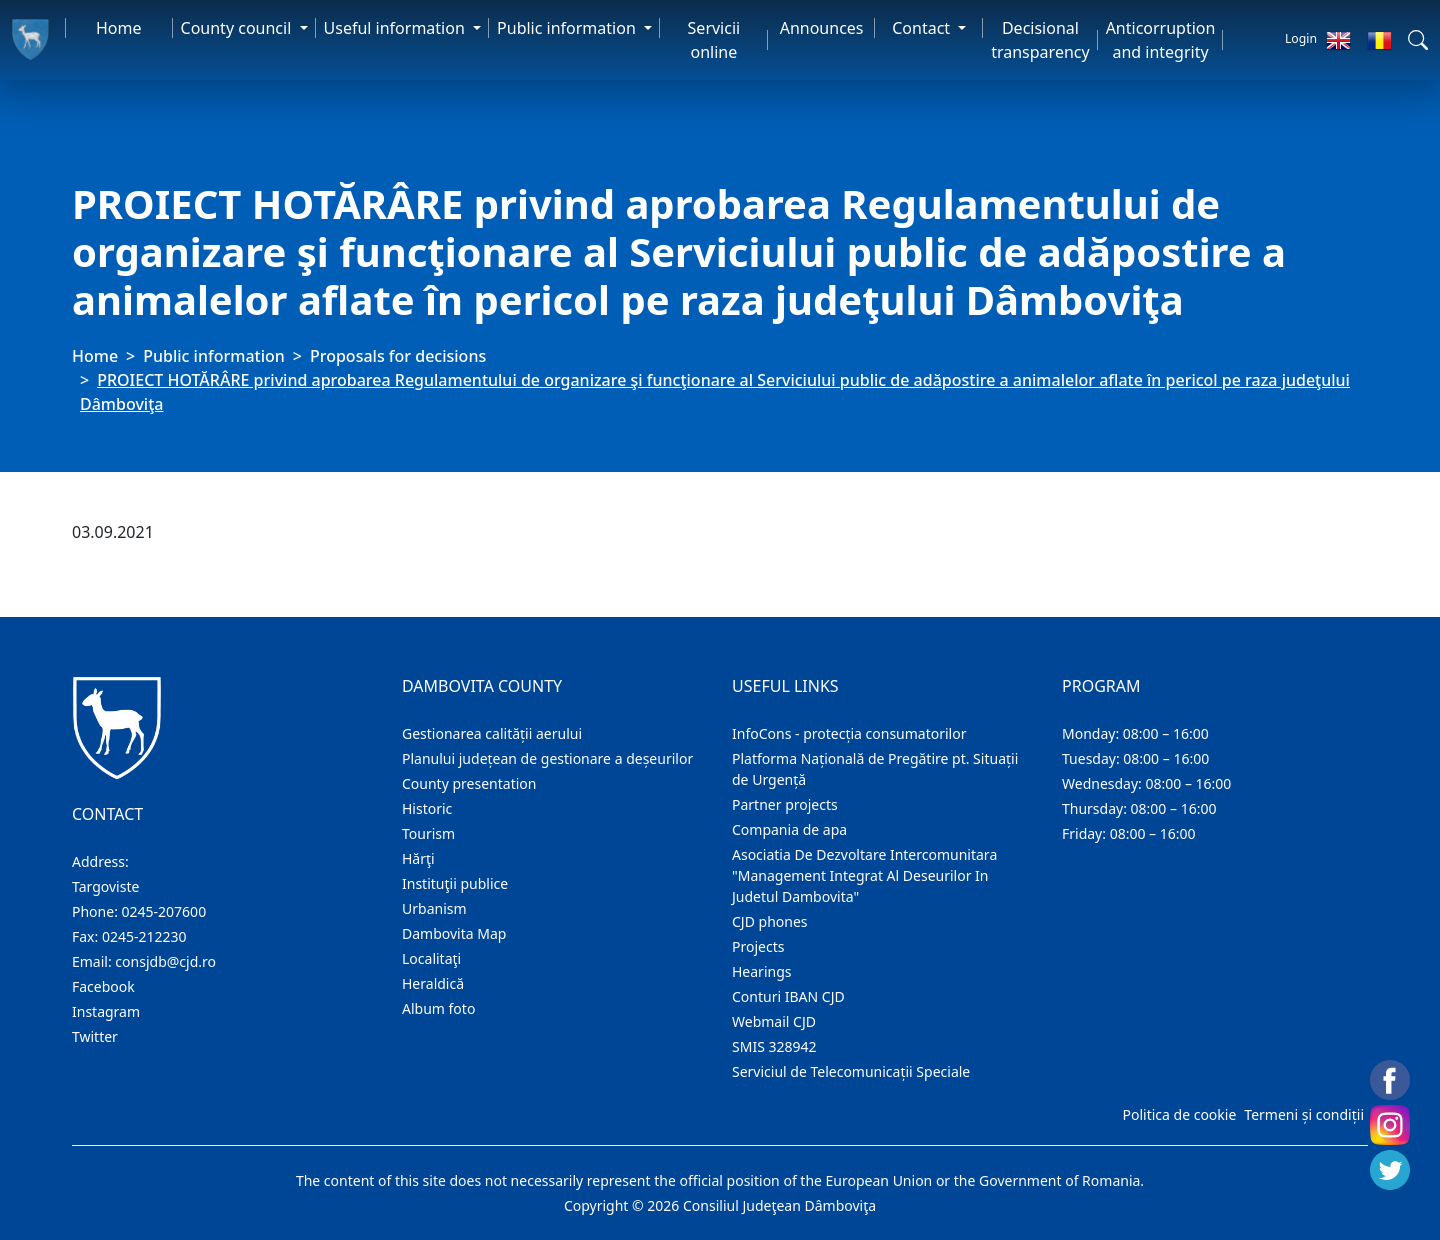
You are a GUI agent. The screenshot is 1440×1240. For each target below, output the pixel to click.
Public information (214, 356)
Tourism (428, 833)
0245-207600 (164, 911)
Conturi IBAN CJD (788, 996)
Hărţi (418, 858)
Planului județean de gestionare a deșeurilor (547, 758)
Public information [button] (568, 28)
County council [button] (238, 28)
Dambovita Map (454, 933)
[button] (1418, 40)
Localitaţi (431, 958)
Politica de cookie (1179, 1114)
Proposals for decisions (398, 356)
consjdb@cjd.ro (165, 961)
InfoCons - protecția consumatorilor (849, 733)
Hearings (762, 971)
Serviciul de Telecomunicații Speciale (851, 1071)
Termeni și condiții (1304, 1114)
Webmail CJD (774, 1021)
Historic (427, 808)
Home (119, 28)
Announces (822, 28)
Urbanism (434, 908)
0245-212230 (144, 936)
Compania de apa (789, 829)
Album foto (438, 1008)
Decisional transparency (1040, 40)
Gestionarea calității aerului (492, 733)
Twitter (95, 1036)
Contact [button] (923, 28)
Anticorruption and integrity (1161, 40)
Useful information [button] (396, 28)
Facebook (103, 986)
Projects (758, 946)
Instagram (106, 1011)
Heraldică (433, 983)
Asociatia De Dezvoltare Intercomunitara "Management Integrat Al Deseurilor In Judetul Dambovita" (864, 875)
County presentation (469, 783)
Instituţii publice (455, 883)
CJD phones (770, 921)
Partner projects (785, 804)
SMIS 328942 (774, 1046)
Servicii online (714, 40)
